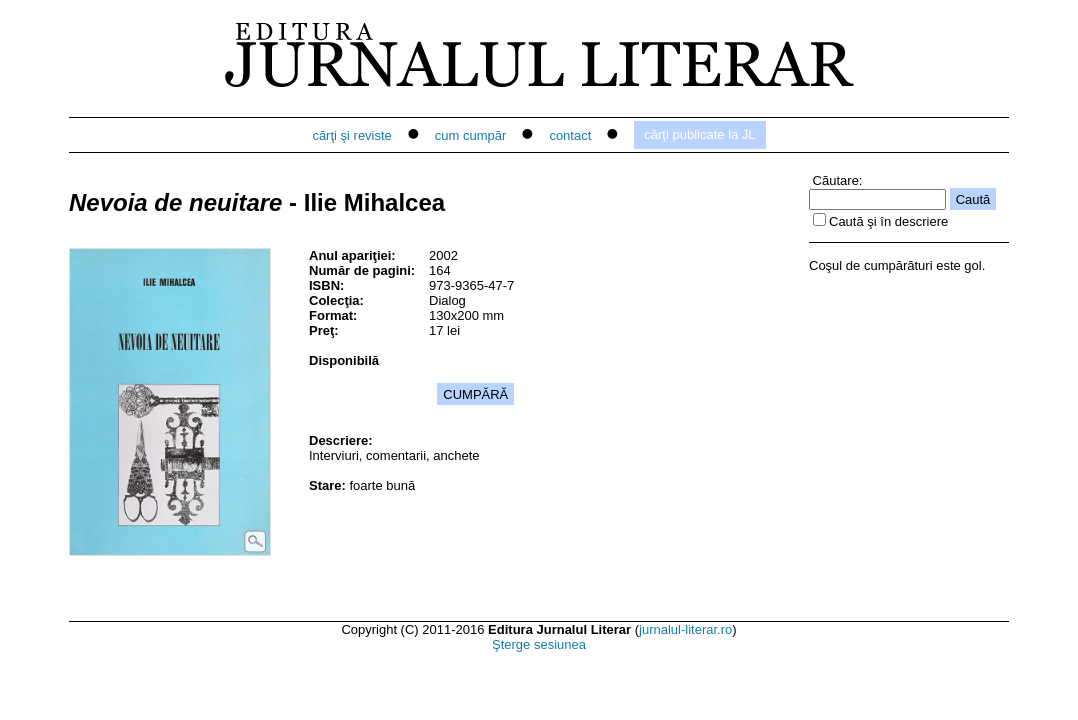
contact (570, 135)
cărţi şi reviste (351, 135)
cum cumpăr (471, 135)
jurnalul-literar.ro (685, 629)
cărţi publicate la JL (699, 134)
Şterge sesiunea (539, 644)
